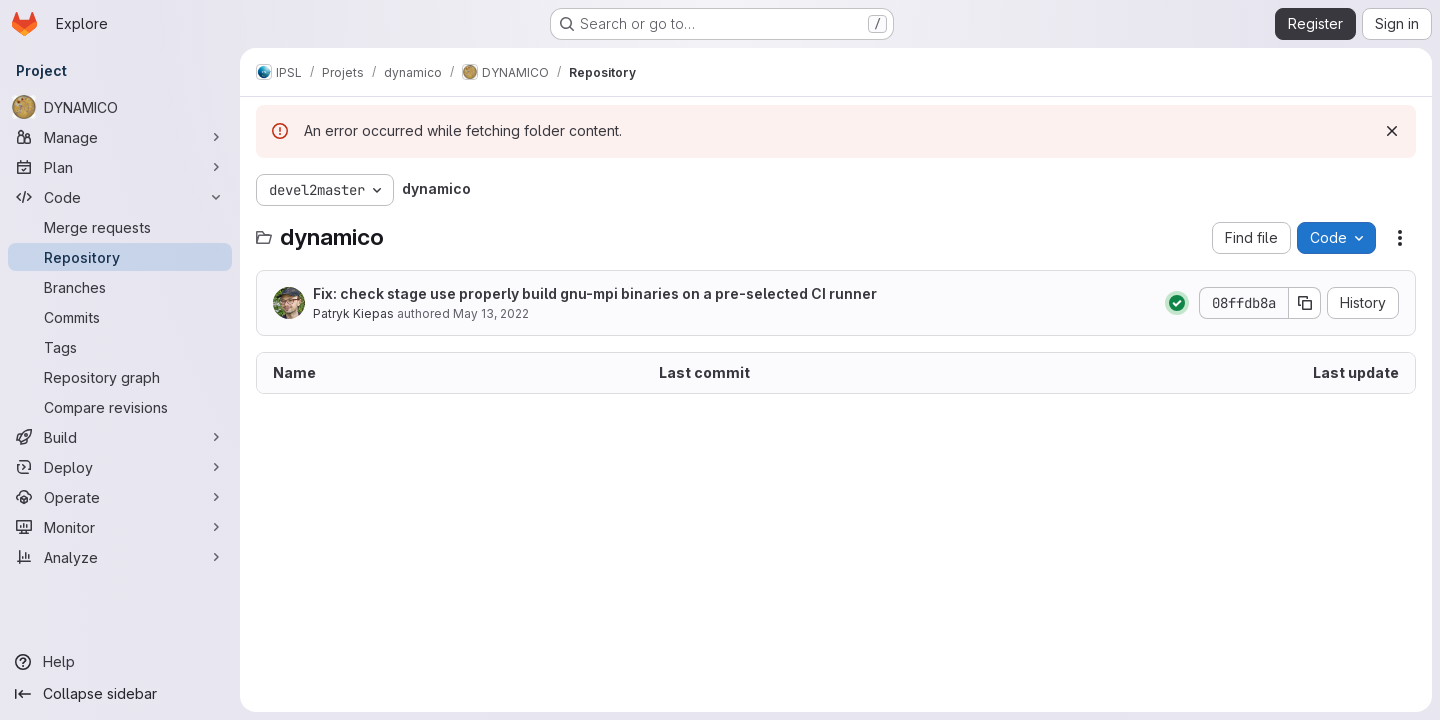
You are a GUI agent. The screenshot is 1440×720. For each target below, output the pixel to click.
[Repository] (120, 257)
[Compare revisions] (120, 407)
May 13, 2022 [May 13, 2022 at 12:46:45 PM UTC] (491, 313)
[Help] (120, 662)
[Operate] (120, 497)
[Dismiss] (1392, 131)
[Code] (120, 197)
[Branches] (120, 287)
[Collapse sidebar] (120, 694)
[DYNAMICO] (120, 107)
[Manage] (120, 137)
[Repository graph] (120, 377)
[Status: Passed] (1177, 303)
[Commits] (120, 317)
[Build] (120, 437)
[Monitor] (120, 527)
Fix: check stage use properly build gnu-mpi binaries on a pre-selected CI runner (595, 293)
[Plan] (120, 167)
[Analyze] (120, 557)
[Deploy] (120, 467)
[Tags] (120, 347)
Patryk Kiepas (353, 313)
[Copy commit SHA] (1305, 303)
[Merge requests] (120, 227)
